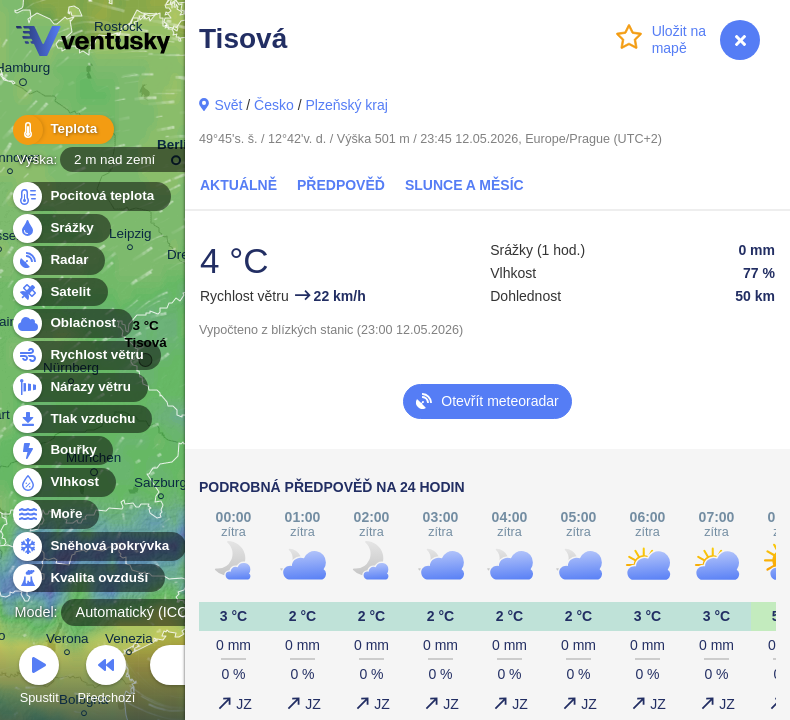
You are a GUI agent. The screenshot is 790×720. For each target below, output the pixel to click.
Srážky (60, 228)
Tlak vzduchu (81, 419)
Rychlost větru (85, 355)
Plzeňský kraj (346, 105)
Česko (274, 105)
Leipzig (130, 236)
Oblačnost (71, 323)
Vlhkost (63, 482)
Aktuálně (238, 185)
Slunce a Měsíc (464, 185)
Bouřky (62, 450)
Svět (228, 105)
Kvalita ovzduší (87, 578)
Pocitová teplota (90, 196)
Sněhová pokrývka (98, 546)
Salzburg (160, 485)
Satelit (59, 292)
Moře (55, 514)
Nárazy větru (79, 387)
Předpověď (341, 185)
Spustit (39, 677)
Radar (58, 260)
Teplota (62, 129)
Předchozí (107, 677)
